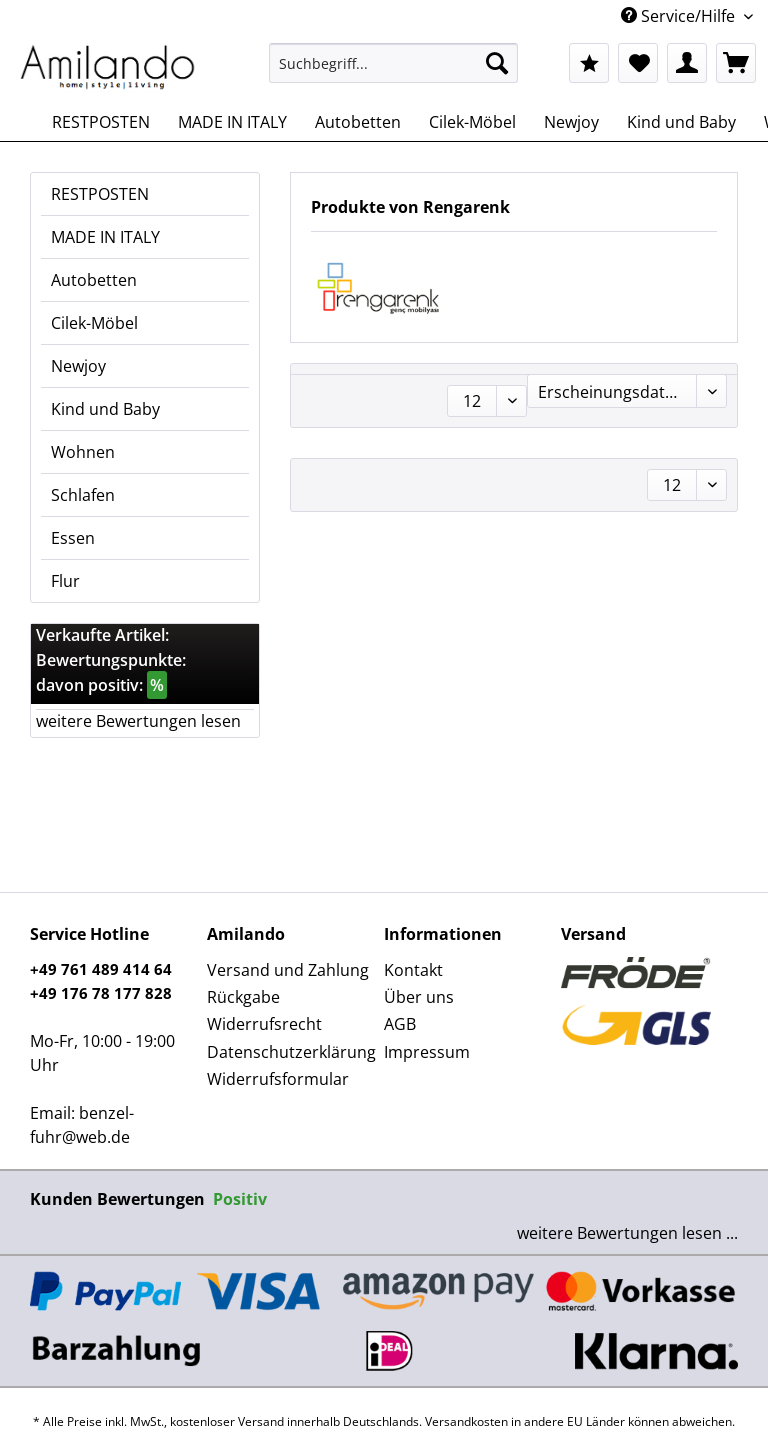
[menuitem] (394, 72)
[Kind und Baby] (681, 122)
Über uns (419, 997)
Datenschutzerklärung (290, 1052)
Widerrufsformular (278, 1079)
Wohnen (83, 452)
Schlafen (83, 495)
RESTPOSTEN (100, 194)
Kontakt (413, 970)
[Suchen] (497, 63)
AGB (400, 1024)
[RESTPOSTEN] (101, 122)
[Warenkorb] (736, 63)
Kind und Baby (105, 409)
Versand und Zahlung (288, 970)
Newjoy (78, 366)
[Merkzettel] (638, 63)
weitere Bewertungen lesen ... (627, 1233)
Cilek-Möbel (94, 323)
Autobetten (94, 280)
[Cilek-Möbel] (472, 122)
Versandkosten (466, 1421)
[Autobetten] (358, 122)
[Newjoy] (571, 122)
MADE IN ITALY (105, 237)
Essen (73, 538)
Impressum (427, 1052)
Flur (65, 581)
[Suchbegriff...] (394, 63)
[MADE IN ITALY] (232, 122)
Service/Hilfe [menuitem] (680, 16)
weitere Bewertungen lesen (138, 721)
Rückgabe (243, 997)
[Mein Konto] (687, 63)
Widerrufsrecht (264, 1024)
